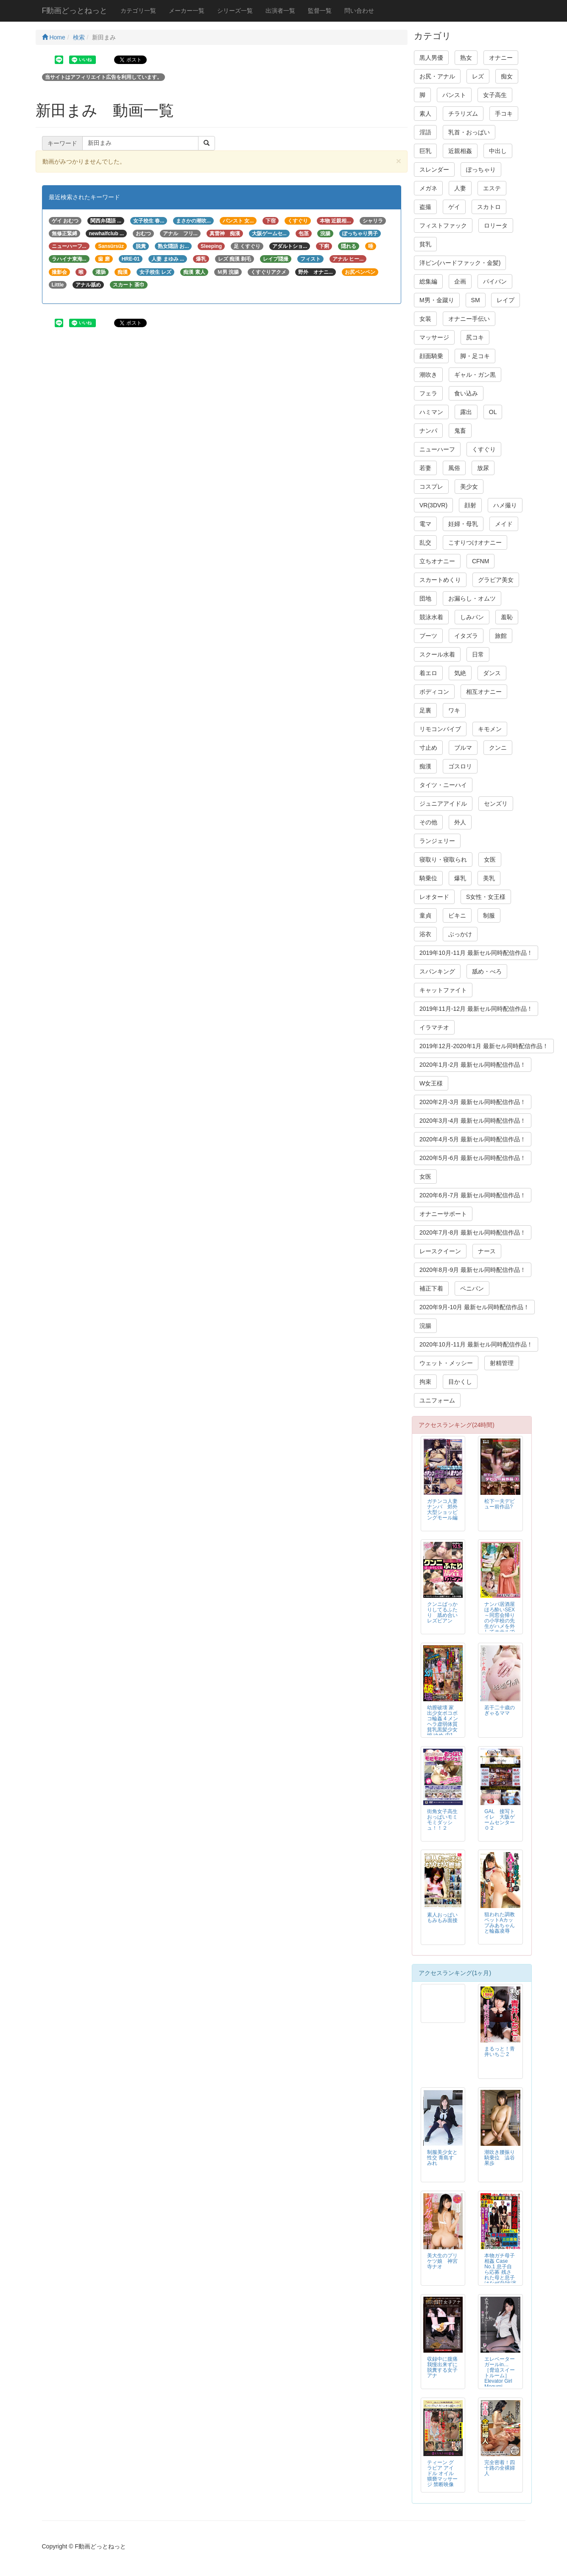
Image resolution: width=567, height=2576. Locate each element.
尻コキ (475, 337)
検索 (79, 37)
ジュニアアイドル (443, 803)
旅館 (501, 635)
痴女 (507, 76)
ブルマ (463, 747)
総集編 (428, 281)
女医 (490, 859)
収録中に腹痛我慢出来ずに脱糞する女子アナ (442, 2367)
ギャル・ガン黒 (475, 374)
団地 (425, 598)
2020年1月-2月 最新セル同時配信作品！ (472, 1064)
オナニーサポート (443, 1213)
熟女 (466, 57)
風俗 (454, 468)
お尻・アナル (437, 76)
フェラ (428, 393)
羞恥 (507, 617)
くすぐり (484, 449)
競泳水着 (431, 617)
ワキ (454, 710)
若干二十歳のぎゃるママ (499, 1710)
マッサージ (434, 337)
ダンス (492, 673)
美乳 (489, 878)
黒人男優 (431, 57)
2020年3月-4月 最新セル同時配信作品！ (472, 1120)
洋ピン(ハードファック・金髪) (459, 262)
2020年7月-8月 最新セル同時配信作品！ (472, 1232)
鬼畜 (460, 430)
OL (493, 412)
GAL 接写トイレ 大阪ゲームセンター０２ (499, 1819)
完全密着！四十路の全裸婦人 (499, 2467)
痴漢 (425, 766)
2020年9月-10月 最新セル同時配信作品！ (474, 1307)
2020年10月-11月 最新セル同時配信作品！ (476, 1344)
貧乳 (425, 244)
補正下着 (431, 1288)
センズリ (496, 803)
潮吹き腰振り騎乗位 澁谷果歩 (499, 2157)
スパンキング (437, 971)
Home (53, 37)
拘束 (425, 1381)
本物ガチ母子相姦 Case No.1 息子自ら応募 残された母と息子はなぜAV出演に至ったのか (500, 2272)
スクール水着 (437, 654)
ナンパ (428, 430)
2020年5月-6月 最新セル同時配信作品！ (472, 1157)
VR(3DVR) (433, 505)
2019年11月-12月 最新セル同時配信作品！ (476, 1008)
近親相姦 (460, 150)
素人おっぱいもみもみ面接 (442, 1917)
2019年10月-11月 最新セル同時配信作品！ (476, 952)
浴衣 (425, 934)
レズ (478, 76)
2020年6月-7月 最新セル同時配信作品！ (472, 1195)
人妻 (460, 188)
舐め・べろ (487, 971)
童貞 (425, 915)
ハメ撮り (505, 505)
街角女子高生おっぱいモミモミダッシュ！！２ (442, 1819)
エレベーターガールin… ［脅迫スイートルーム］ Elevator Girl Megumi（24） (499, 2375)
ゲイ (454, 206)
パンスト (454, 95)
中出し (498, 150)
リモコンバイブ (440, 729)
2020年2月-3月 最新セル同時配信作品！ (472, 1102)
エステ (492, 188)
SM (475, 300)
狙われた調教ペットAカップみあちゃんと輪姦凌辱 (499, 1922)
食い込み (466, 393)
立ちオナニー (437, 561)
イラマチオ (434, 1027)
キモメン (490, 729)
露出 (466, 412)
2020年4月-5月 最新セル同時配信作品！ (472, 1139)
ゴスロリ (460, 766)
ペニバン (472, 1288)
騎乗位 (428, 878)
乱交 (425, 542)
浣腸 (425, 1325)
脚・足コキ (475, 356)
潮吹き (428, 374)
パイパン (495, 281)
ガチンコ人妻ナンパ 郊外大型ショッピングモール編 (442, 1509)
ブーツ (428, 635)
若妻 (425, 468)
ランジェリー (437, 840)
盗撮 (425, 206)
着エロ (428, 673)
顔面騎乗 (431, 356)
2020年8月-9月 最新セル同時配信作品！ (472, 1269)
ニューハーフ (437, 449)
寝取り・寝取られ (443, 859)
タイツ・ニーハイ (443, 785)
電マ (425, 523)
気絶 (460, 673)
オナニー (501, 57)
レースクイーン (440, 1251)
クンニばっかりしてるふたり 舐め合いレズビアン (442, 1612)
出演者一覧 (280, 10)
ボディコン (434, 691)
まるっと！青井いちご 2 (499, 2051)
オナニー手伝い (469, 318)
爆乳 (460, 878)
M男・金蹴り (436, 300)
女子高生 (495, 95)
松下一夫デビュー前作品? (499, 1504)
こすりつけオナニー (475, 542)
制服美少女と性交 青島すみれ (442, 2157)
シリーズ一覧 (235, 10)
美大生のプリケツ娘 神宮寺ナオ (442, 2261)
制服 (489, 915)
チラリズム (463, 113)
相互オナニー (484, 691)
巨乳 (425, 150)
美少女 (469, 486)
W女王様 (431, 1083)
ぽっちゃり (481, 169)
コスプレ (431, 486)
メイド (504, 523)
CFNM (480, 561)
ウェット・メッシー (446, 1363)
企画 (460, 281)
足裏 (425, 710)
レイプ (505, 300)
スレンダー (434, 169)
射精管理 (502, 1363)
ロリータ (496, 225)
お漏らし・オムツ (472, 598)
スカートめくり (440, 579)
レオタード (434, 896)
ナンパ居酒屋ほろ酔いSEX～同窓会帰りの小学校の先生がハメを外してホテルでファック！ (499, 1621)
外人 (460, 822)
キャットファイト (443, 990)
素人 (425, 113)
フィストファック (443, 225)
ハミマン (431, 412)
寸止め (428, 747)
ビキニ (457, 915)
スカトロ (489, 206)
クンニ (498, 747)
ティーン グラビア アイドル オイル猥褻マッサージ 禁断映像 (442, 2473)
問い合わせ (359, 10)
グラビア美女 (496, 579)
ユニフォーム (437, 1400)
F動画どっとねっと (75, 10)
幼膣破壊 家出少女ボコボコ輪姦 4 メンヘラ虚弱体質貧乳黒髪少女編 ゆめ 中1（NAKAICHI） (444, 1724)
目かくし (460, 1381)
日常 (478, 654)
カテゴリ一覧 (138, 10)
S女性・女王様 (486, 896)
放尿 (483, 468)
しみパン (472, 617)
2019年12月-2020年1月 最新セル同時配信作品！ (483, 1046)
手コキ (504, 113)
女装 (425, 318)
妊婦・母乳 (463, 523)
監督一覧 (320, 10)
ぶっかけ (460, 934)
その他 (428, 822)
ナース (487, 1251)
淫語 (425, 132)
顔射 (470, 505)
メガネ (428, 188)
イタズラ (466, 635)
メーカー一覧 (186, 10)
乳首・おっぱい (469, 132)
